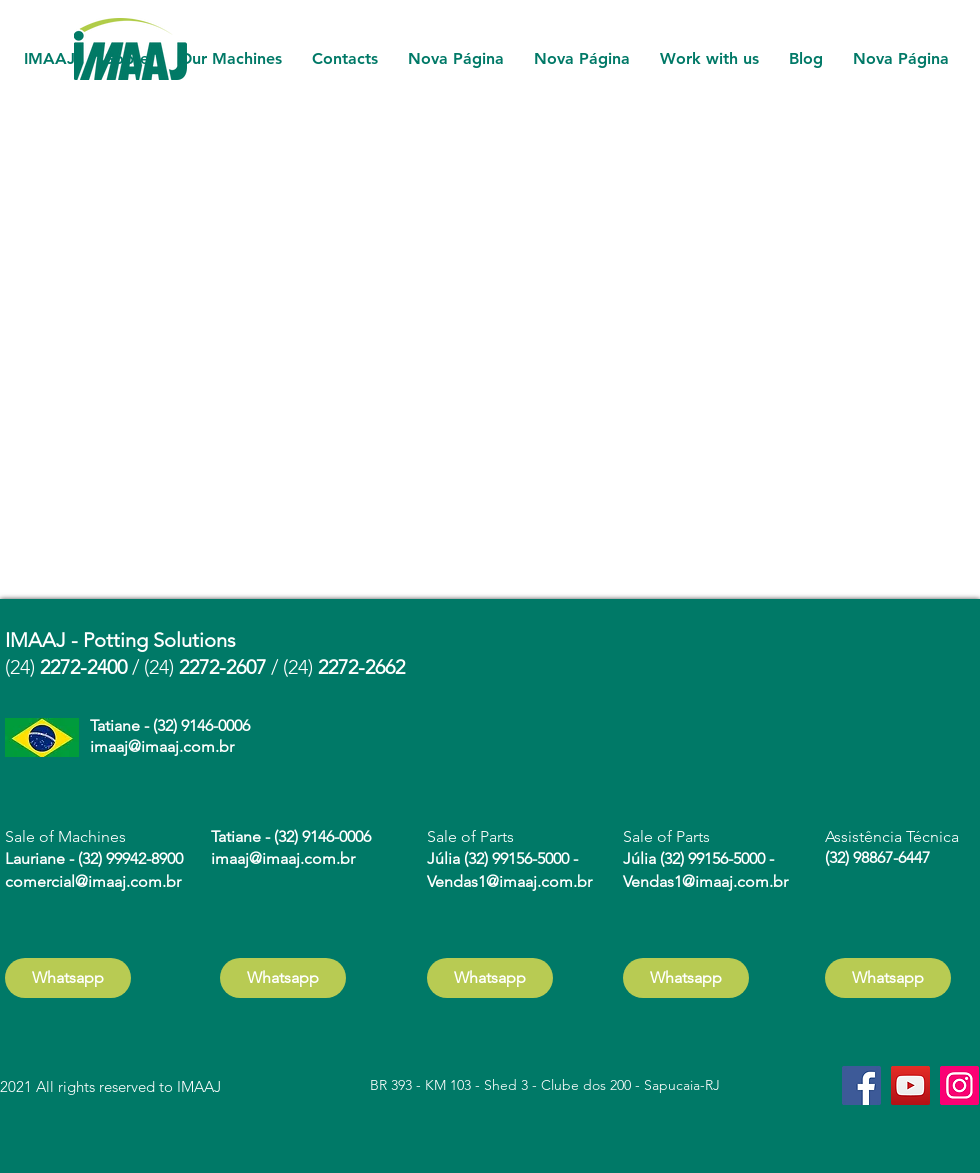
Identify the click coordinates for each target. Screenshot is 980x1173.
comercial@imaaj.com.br (93, 881)
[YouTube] (910, 1085)
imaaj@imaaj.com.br (162, 746)
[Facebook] (861, 1085)
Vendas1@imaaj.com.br (509, 881)
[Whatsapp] (68, 978)
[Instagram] (959, 1085)
